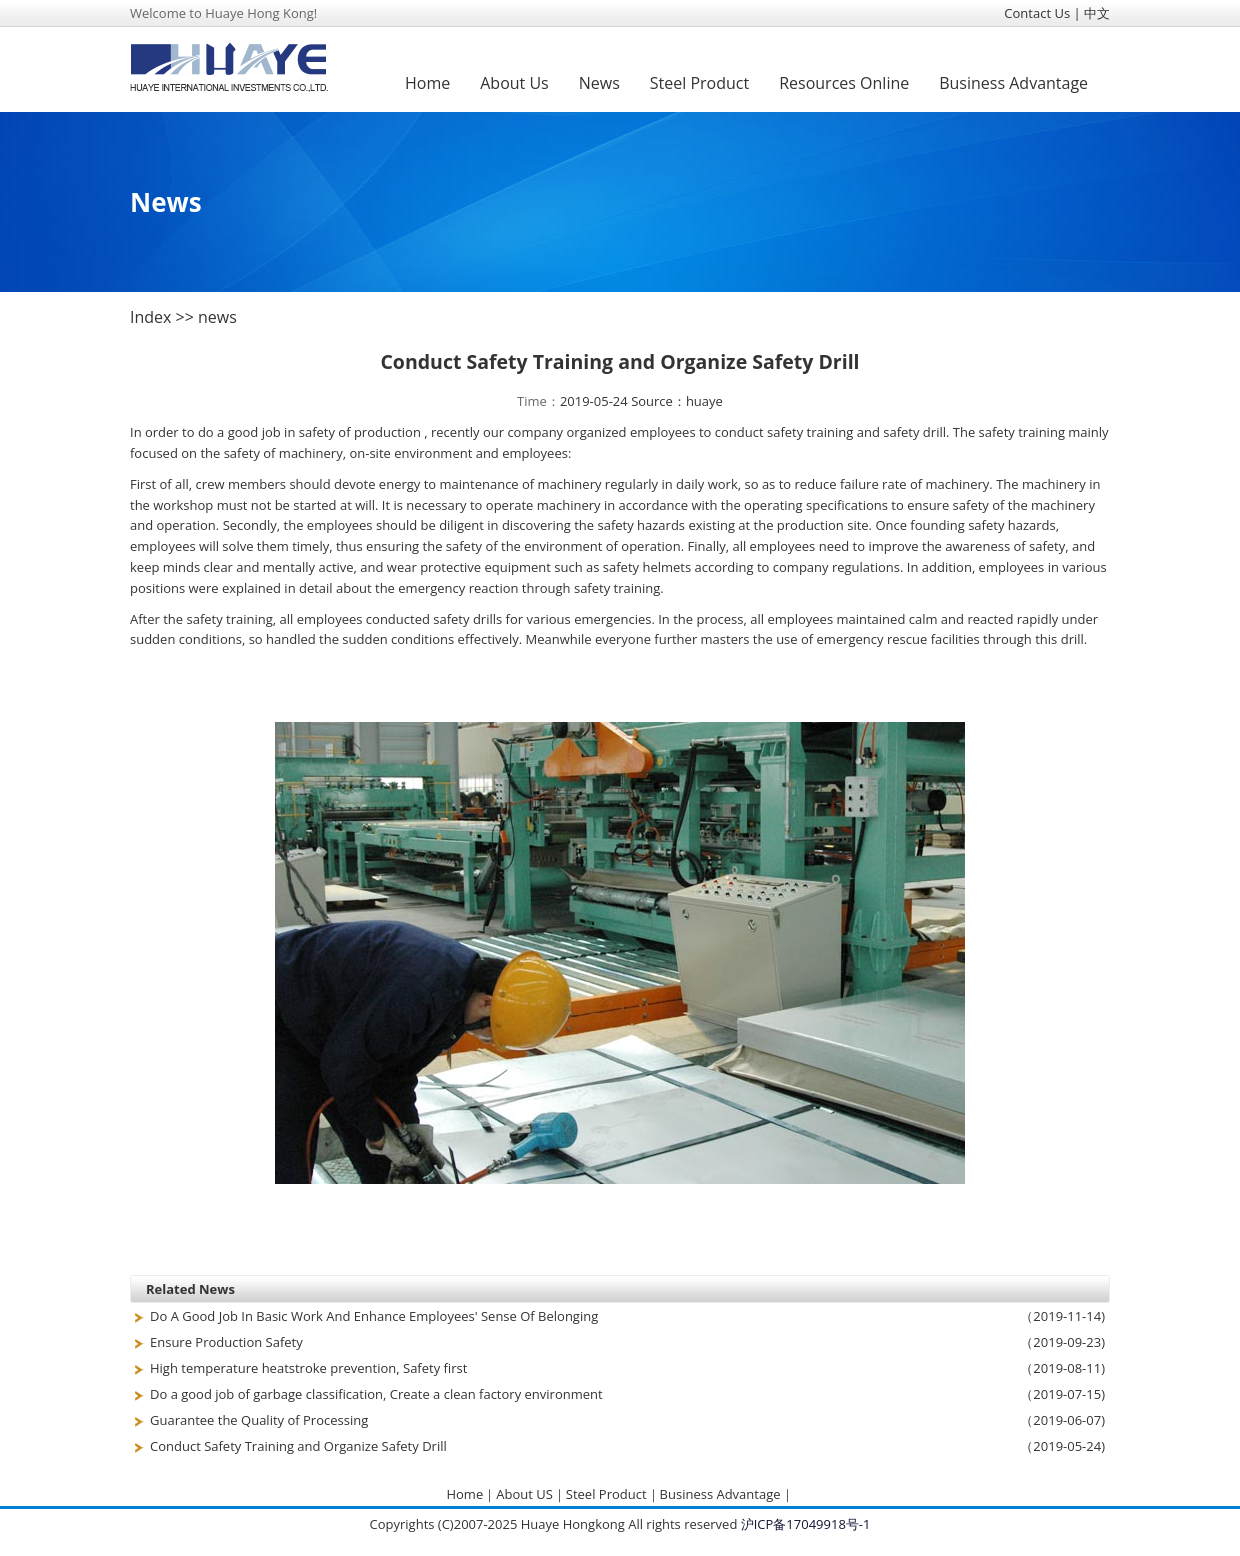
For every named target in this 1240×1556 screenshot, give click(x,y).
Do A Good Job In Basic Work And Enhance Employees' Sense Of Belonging (374, 1316)
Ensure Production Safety (226, 1342)
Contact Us (1037, 13)
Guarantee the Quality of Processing (259, 1420)
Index (150, 317)
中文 (1097, 13)
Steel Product (699, 83)
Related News (190, 1289)
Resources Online (844, 83)
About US (524, 1494)
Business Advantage (1013, 83)
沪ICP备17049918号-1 (806, 1524)
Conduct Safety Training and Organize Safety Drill (298, 1446)
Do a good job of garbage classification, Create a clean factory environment (376, 1394)
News (599, 83)
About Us (514, 83)
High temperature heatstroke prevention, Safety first (308, 1368)
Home (427, 83)
